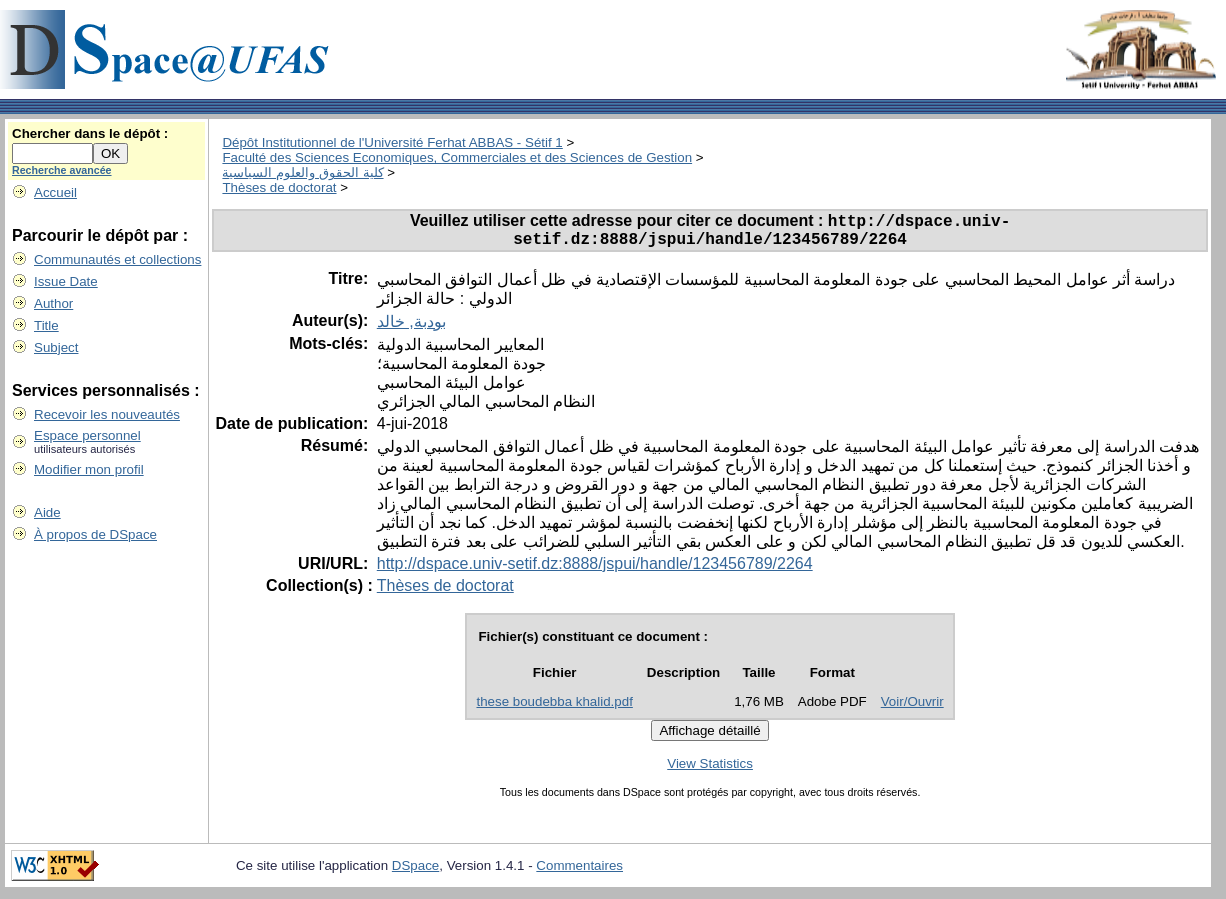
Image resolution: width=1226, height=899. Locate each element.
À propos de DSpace (95, 534)
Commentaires (579, 872)
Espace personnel (87, 435)
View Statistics (710, 770)
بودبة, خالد (411, 328)
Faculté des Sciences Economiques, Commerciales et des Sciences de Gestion (457, 157)
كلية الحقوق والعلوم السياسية (302, 172)
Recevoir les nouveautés (107, 414)
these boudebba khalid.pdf (554, 708)
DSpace (415, 872)
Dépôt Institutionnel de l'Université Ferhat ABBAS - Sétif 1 (392, 142)
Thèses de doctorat (279, 187)
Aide (47, 512)
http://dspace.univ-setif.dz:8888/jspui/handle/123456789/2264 (595, 570)
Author (53, 303)
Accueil (55, 192)
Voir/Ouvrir (912, 708)
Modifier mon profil (89, 469)
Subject (56, 347)
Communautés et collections (117, 259)
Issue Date (66, 281)
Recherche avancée (62, 170)
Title (46, 325)
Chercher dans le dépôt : (90, 133)
